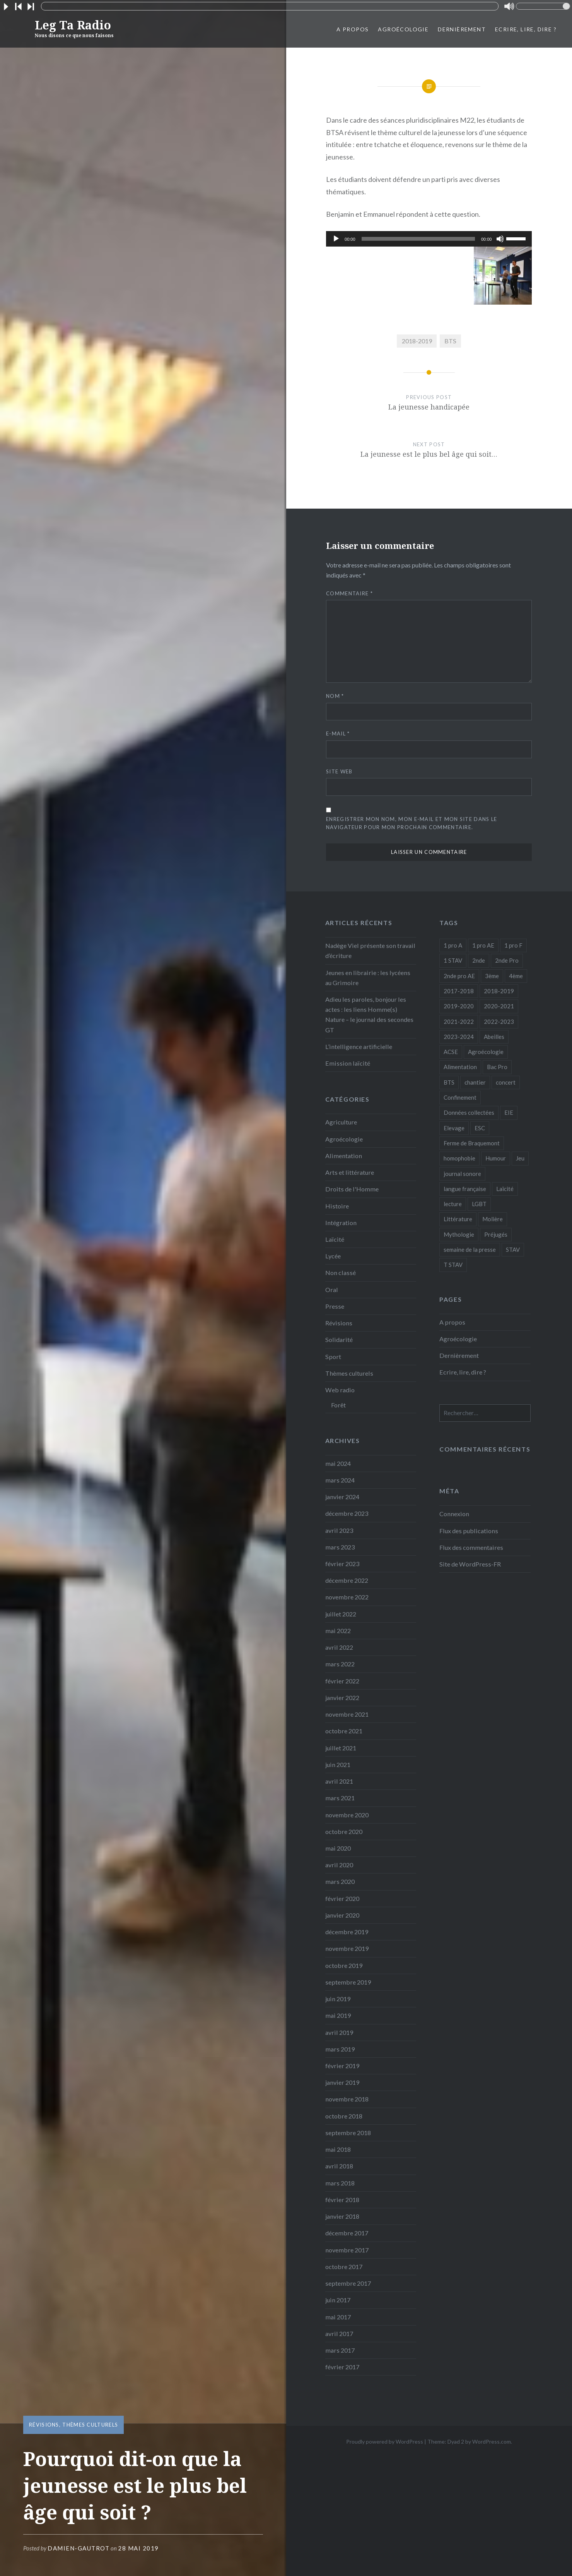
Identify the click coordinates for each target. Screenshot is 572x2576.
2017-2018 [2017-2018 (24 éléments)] (459, 990)
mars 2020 (340, 1881)
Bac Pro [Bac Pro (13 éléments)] (497, 1066)
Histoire (337, 1206)
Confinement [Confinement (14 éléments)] (460, 1097)
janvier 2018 (342, 2216)
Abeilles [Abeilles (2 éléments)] (494, 1036)
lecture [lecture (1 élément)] (453, 1203)
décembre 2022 (346, 1580)
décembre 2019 (346, 1931)
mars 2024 (340, 1480)
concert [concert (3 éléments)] (506, 1082)
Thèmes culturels (90, 2425)
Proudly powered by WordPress (384, 2441)
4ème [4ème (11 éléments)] (516, 975)
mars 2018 (340, 2183)
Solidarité (339, 1339)
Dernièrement (462, 29)
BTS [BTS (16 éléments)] (449, 1082)
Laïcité (334, 1239)
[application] (429, 239)
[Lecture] (336, 239)
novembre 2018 (347, 2099)
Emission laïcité (347, 1063)
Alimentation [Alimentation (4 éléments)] (460, 1066)
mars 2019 (340, 2049)
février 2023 (342, 1563)
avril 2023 (339, 1530)
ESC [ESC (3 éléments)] (480, 1127)
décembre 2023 (346, 1513)
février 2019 (342, 2065)
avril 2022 (339, 1647)
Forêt (338, 1405)
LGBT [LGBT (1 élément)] (479, 1203)
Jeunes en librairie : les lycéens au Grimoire (367, 977)
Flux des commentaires (471, 1547)
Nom (335, 696)
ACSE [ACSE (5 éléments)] (451, 1051)
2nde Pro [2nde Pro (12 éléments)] (507, 960)
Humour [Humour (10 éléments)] (495, 1158)
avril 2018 (339, 2166)
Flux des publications (468, 1530)
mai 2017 (338, 2317)
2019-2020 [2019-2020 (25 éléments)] (459, 1006)
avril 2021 (339, 1781)
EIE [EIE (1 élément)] (508, 1112)
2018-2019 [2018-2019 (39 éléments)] (499, 990)
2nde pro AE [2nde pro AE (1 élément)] (459, 975)
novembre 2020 (347, 1814)
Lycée (333, 1256)
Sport (333, 1356)
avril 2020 (339, 1864)
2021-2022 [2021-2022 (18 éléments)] (459, 1021)
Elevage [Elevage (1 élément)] (454, 1127)
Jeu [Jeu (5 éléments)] (520, 1158)
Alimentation (343, 1155)
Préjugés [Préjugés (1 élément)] (495, 1234)
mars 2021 (340, 1797)
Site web (339, 771)
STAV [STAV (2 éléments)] (513, 1249)
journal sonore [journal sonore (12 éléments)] (462, 1173)
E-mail (338, 733)
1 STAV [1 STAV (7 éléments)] (453, 960)
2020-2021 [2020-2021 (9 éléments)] (499, 1006)
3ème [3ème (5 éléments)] (492, 975)
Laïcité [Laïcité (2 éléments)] (505, 1188)
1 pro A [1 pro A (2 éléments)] (453, 945)
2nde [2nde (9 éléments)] (478, 960)
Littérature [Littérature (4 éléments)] (458, 1218)
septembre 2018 (348, 2132)
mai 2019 (338, 2015)
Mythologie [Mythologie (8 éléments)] (459, 1234)
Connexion (454, 1513)
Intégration (341, 1222)
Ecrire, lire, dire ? (526, 29)
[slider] (418, 239)
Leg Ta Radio (74, 28)
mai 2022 (338, 1630)
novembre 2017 (347, 2250)
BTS (450, 340)
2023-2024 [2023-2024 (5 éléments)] (459, 1036)
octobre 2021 (343, 1730)
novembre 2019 (347, 1948)
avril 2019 (339, 2032)
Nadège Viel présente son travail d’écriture (370, 950)
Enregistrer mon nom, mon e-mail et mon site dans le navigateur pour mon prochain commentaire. (411, 823)
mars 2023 (340, 1547)
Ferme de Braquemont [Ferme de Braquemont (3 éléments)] (472, 1143)
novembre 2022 (347, 1597)
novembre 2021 (347, 1714)
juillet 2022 (340, 1614)
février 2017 (342, 2366)
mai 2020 (338, 1848)
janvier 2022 (342, 1697)
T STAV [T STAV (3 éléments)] (453, 1264)
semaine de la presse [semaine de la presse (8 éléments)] (470, 1249)
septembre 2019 (348, 1982)
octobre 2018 (343, 2116)
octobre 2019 (343, 1965)
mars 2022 (340, 1664)
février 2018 (342, 2199)
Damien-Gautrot (78, 2548)
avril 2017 (339, 2333)
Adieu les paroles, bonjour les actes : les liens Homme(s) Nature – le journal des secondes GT (369, 1014)
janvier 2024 (342, 1496)
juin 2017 (337, 2299)
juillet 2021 (340, 1748)
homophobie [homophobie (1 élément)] (459, 1158)
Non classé (340, 1272)
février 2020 (342, 1898)
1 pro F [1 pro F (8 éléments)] (513, 945)
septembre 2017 (348, 2283)
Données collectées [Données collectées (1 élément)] (469, 1112)
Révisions (44, 2425)
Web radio (340, 1389)
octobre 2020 (343, 1831)
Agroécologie (403, 29)
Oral (331, 1289)
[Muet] (500, 239)
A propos (352, 29)
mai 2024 (338, 1463)
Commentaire (349, 593)
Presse (334, 1306)
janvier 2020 (342, 1915)
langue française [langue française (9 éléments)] (465, 1188)
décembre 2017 (346, 2233)
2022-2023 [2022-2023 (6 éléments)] (499, 1021)
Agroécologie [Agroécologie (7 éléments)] (486, 1051)
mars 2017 (340, 2350)
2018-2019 (417, 340)
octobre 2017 (343, 2266)
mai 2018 (338, 2149)
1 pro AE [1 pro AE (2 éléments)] (483, 945)
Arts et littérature (349, 1172)
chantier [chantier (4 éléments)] (475, 1082)
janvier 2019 (342, 2082)
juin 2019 (337, 1998)
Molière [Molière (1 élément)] (492, 1218)
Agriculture (341, 1122)
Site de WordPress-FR (470, 1564)
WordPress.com (491, 2441)
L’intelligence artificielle (358, 1046)
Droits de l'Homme (352, 1189)
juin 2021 (337, 1764)
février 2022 (342, 1681)
